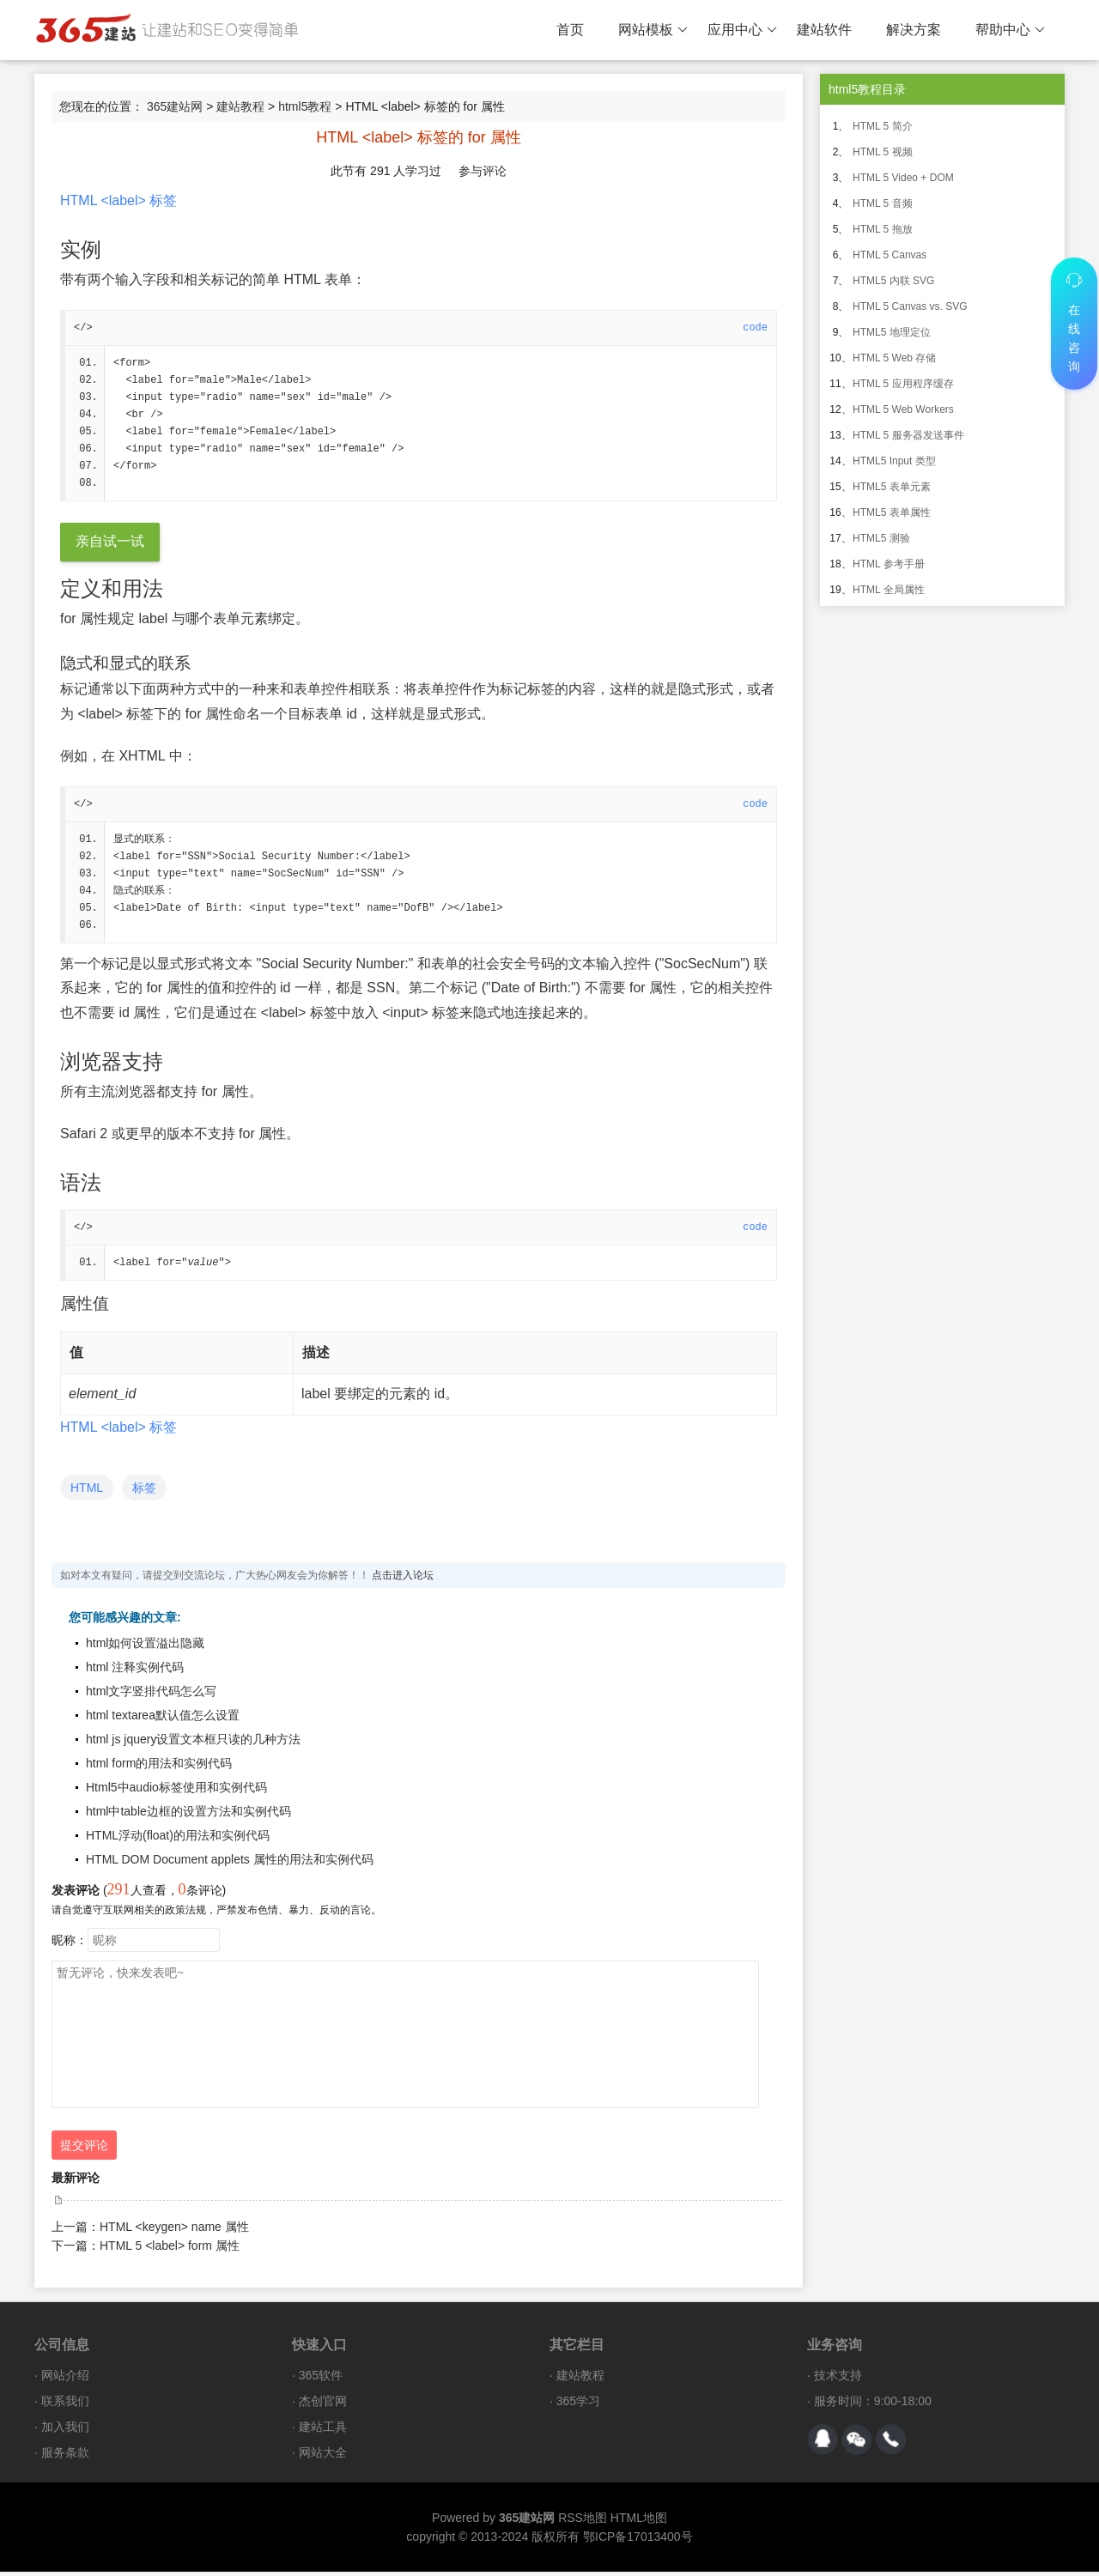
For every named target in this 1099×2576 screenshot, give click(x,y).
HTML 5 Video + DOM (903, 178)
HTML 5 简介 (883, 126)
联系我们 (65, 2405)
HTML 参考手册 (889, 564)
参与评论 (482, 171)
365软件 (321, 2379)
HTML (86, 1492)
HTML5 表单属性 (892, 512)
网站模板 (653, 30)
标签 (144, 1492)
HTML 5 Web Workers (903, 409)
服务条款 (65, 2457)
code (755, 328)
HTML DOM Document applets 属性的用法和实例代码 (229, 1863)
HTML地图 (638, 2522)
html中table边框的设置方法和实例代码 (188, 1815)
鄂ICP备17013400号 (638, 2541)
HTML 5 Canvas (889, 255)
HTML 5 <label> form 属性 (170, 2250)
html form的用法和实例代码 (159, 1767)
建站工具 (323, 2431)
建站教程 (240, 106)
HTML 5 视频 (883, 152)
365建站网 (175, 106)
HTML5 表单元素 (892, 487)
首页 (570, 29)
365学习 (578, 2405)
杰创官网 (323, 2405)
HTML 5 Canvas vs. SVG (910, 306)
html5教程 (304, 106)
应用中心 (742, 30)
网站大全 (323, 2457)
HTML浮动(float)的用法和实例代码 (178, 1839)
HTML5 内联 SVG (893, 281)
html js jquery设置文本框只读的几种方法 (193, 1743)
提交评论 (84, 2149)
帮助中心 (1010, 30)
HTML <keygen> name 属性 (174, 2231)
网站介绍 (65, 2379)
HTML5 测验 (881, 538)
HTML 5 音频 (883, 203)
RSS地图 (582, 2522)
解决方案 (913, 29)
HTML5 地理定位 (892, 332)
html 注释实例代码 (135, 1671)
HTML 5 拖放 (883, 229)
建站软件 (824, 29)
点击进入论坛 (403, 1579)
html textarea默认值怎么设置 (163, 1719)
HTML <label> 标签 (118, 200)
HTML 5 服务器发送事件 (908, 435)
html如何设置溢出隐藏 (145, 1647)
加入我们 (65, 2431)
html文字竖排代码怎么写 (151, 1695)
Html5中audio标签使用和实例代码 (176, 1791)
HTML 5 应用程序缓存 (903, 384)
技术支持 (838, 2379)
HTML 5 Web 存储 (894, 358)
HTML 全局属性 (889, 590)
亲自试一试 (110, 543)
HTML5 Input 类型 (894, 461)
